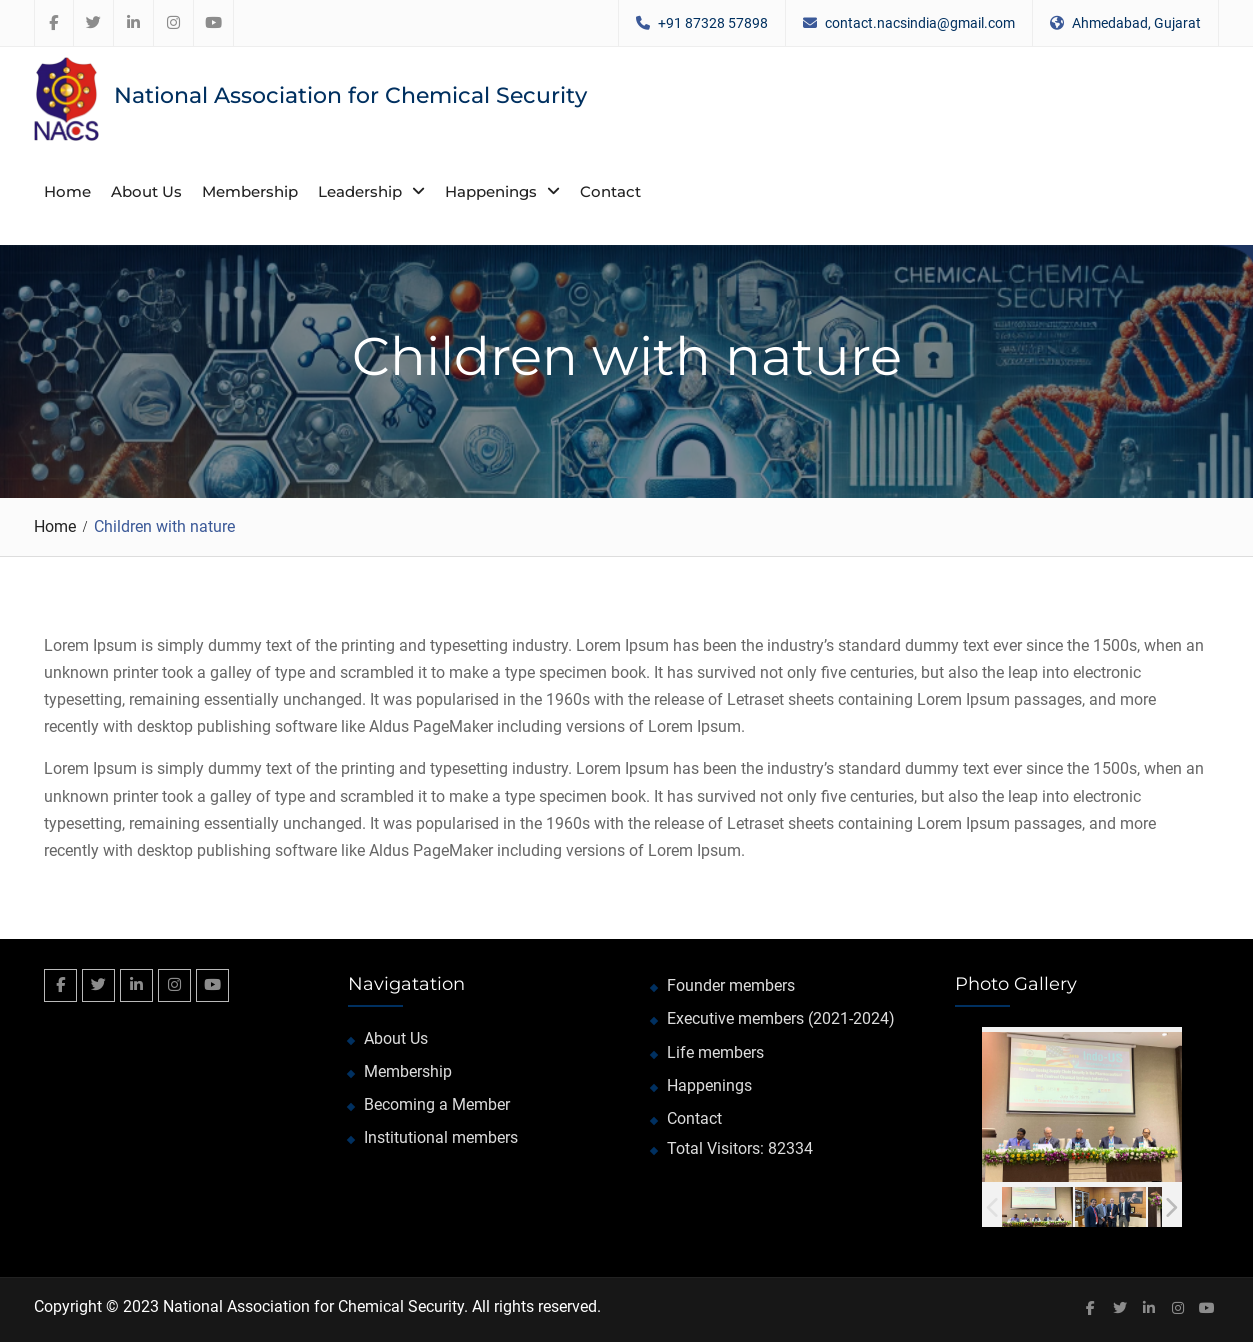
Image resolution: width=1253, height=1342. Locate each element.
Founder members (731, 985)
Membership (250, 191)
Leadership (360, 191)
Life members (715, 1052)
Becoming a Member (437, 1104)
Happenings (491, 191)
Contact (610, 191)
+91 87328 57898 (713, 23)
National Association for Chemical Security (350, 95)
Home (67, 191)
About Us (146, 191)
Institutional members (441, 1137)
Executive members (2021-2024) (781, 1018)
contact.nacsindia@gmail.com (920, 23)
